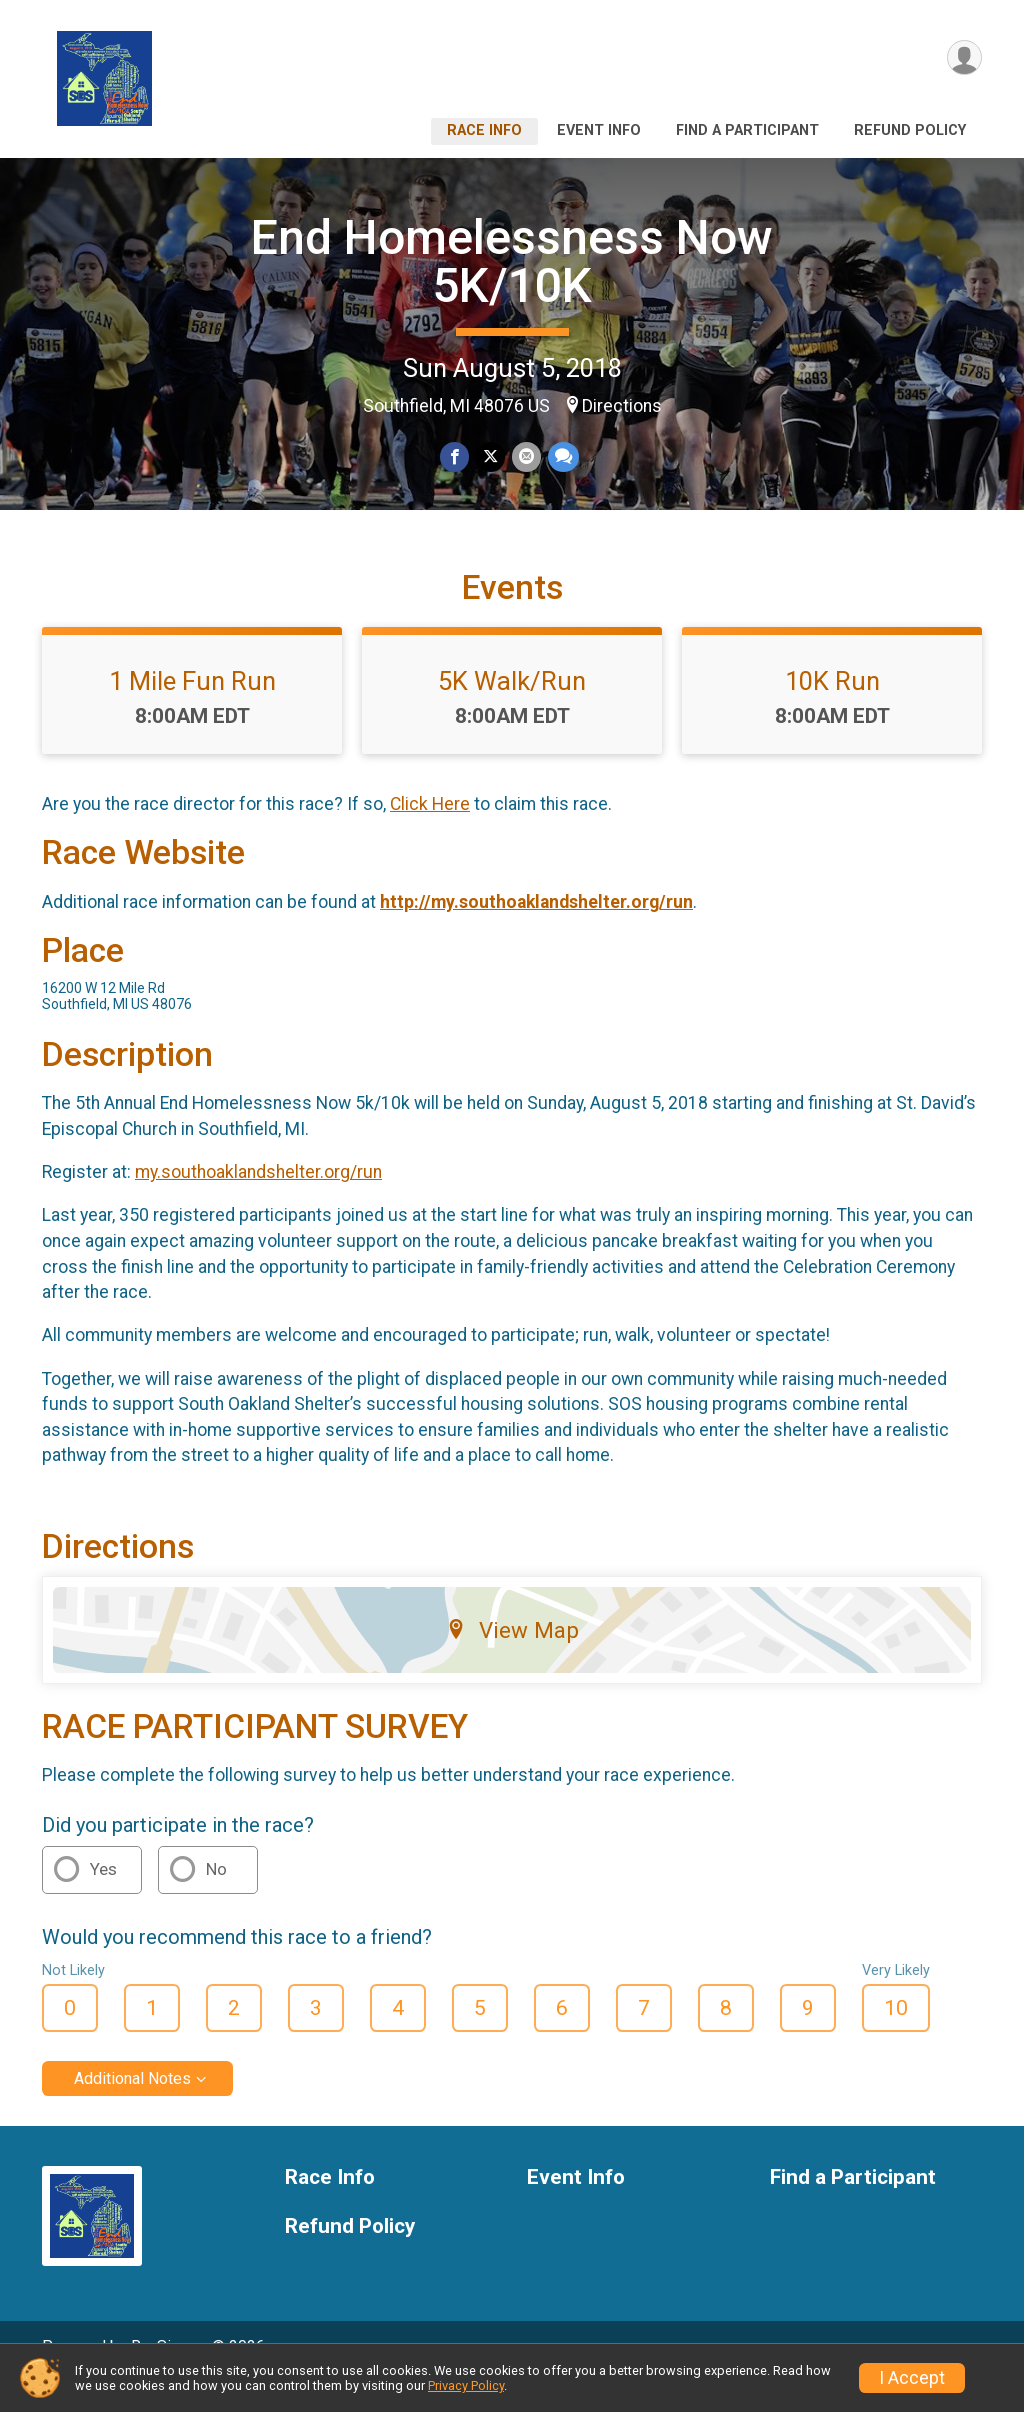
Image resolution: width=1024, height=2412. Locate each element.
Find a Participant (747, 130)
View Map (512, 1658)
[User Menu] (963, 58)
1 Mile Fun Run (192, 709)
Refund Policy (910, 130)
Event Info (599, 130)
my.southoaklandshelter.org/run (258, 1200)
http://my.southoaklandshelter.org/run (536, 929)
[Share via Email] (525, 457)
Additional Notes (132, 2106)
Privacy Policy (466, 2385)
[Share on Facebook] (455, 457)
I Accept (912, 2378)
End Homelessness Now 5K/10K (512, 261)
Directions (622, 406)
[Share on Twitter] (490, 457)
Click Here (430, 832)
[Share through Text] (561, 457)
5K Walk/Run (512, 709)
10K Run (832, 709)
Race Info (484, 130)
